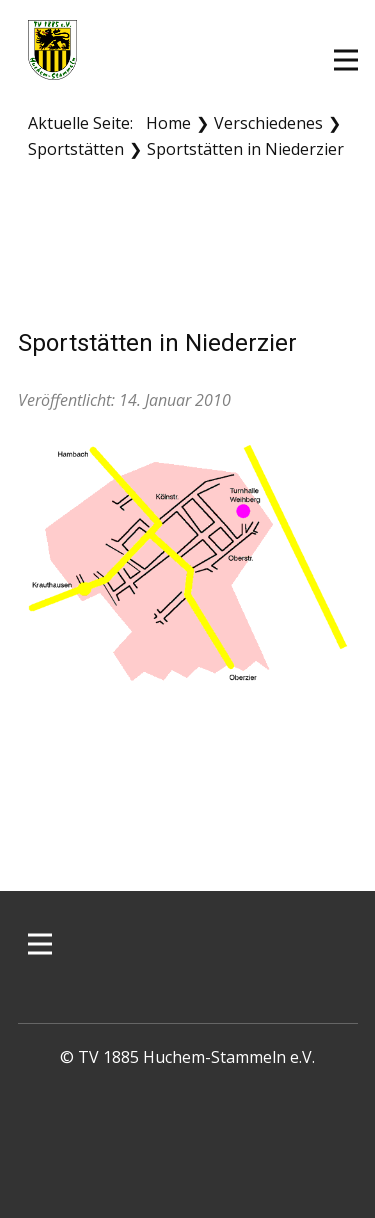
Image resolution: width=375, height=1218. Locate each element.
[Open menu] (346, 60)
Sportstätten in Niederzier (157, 343)
